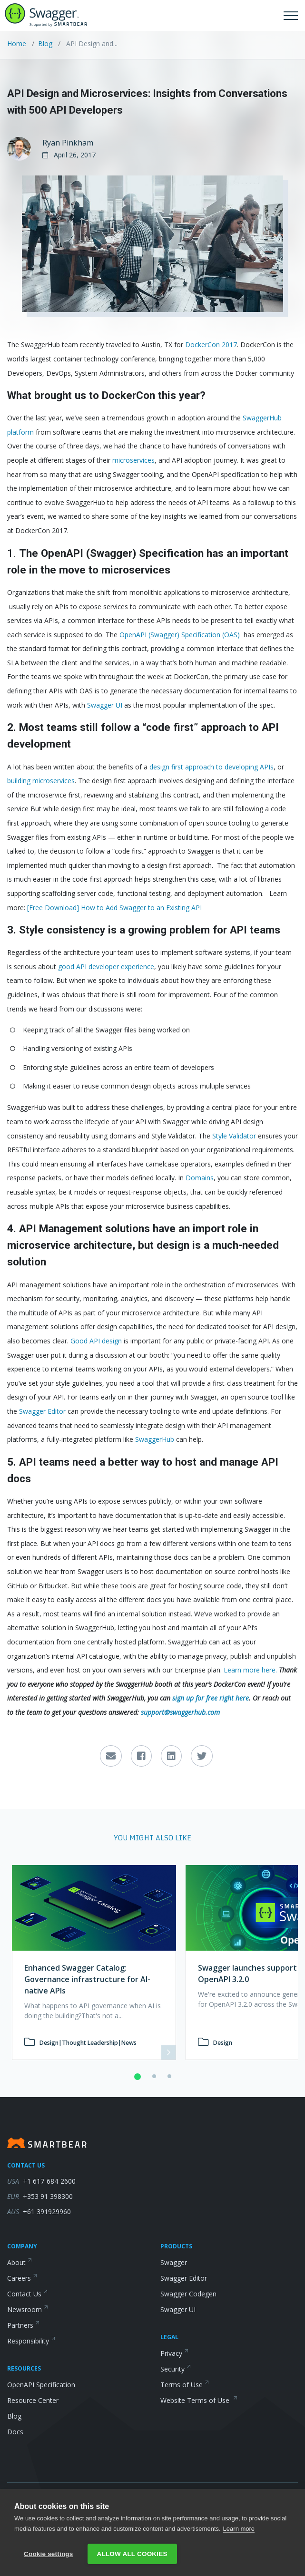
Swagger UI (178, 2309)
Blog (45, 43)
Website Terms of (199, 2400)
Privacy (174, 2353)
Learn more (239, 2528)
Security (175, 2368)
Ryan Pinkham (67, 142)
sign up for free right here (210, 1697)
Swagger (173, 2262)
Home (17, 43)
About (19, 2262)
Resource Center (33, 2400)
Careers (22, 2278)
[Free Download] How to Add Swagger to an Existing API (114, 907)
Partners (23, 2325)
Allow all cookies (132, 2553)
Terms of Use (184, 2384)
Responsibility (31, 2340)
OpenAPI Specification (41, 2384)
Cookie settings (48, 2553)
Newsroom (28, 2309)
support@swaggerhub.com (180, 1712)
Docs (15, 2431)
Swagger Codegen (188, 2293)
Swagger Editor (183, 2278)
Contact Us (27, 2293)
